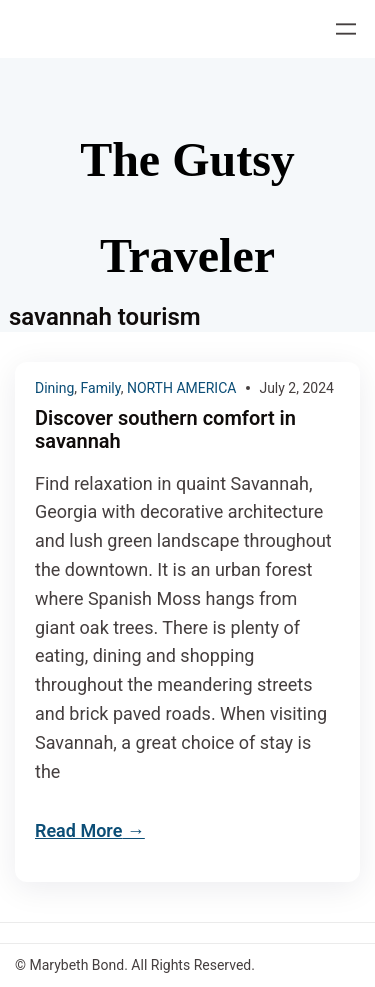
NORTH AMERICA (182, 388)
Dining (54, 388)
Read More (78, 830)
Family (101, 388)
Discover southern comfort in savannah (165, 430)
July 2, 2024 (296, 388)
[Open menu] (346, 29)
